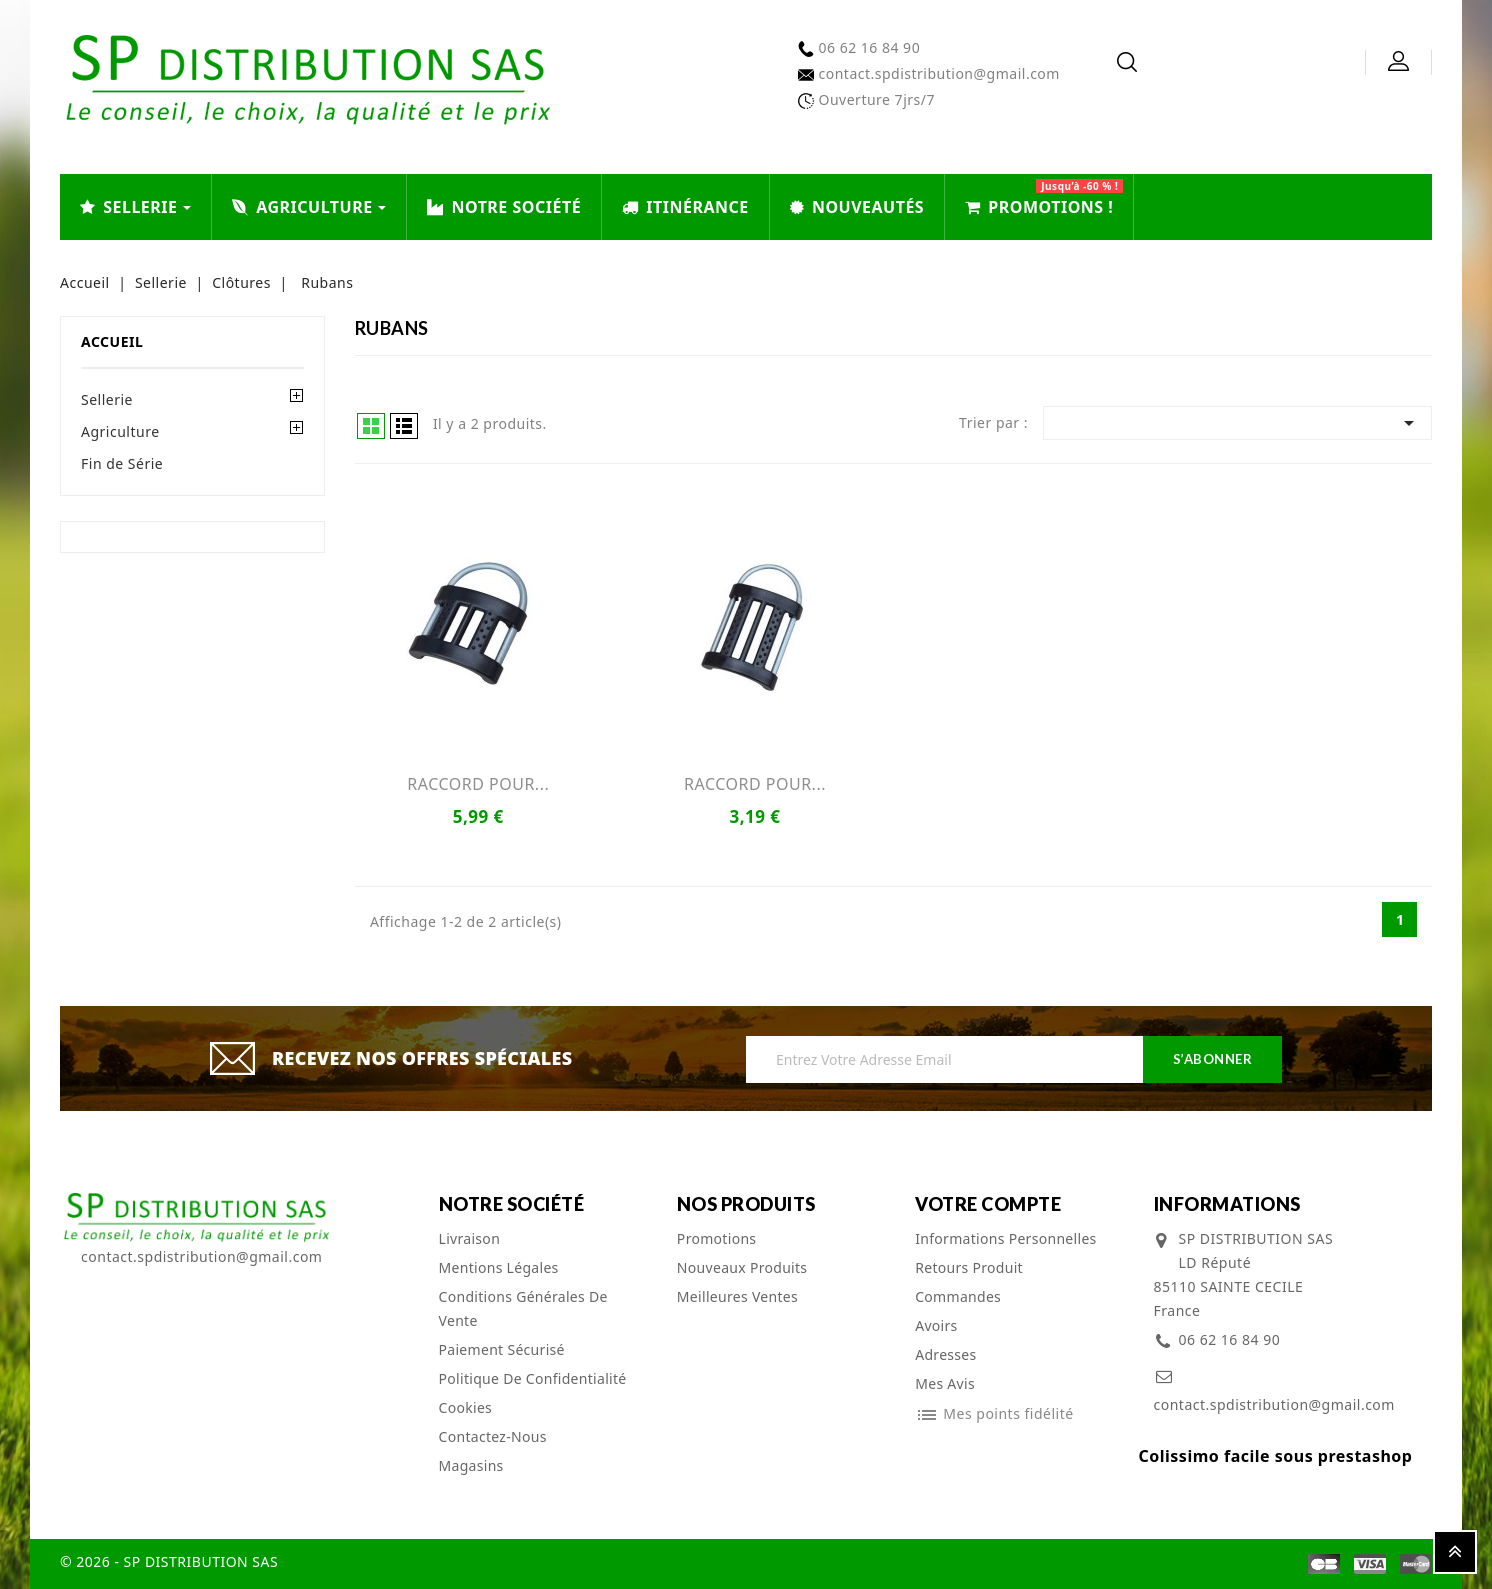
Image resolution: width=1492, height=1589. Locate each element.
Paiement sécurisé (502, 1349)
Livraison (470, 1238)
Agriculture (120, 431)
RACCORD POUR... (478, 784)
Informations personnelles (1005, 1238)
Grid (371, 426)
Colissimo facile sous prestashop (1276, 1456)
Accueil (112, 341)
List (404, 426)
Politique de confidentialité (533, 1378)
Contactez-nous (493, 1436)
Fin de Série (122, 463)
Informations (1227, 1204)
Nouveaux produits (742, 1267)
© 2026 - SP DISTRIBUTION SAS (169, 1561)
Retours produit (969, 1267)
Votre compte (988, 1204)
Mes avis (945, 1383)
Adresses (945, 1354)
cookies (466, 1407)
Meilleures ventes (737, 1296)
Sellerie (107, 399)
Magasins (471, 1465)
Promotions (717, 1238)
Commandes (958, 1296)
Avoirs (936, 1325)
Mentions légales (499, 1267)
